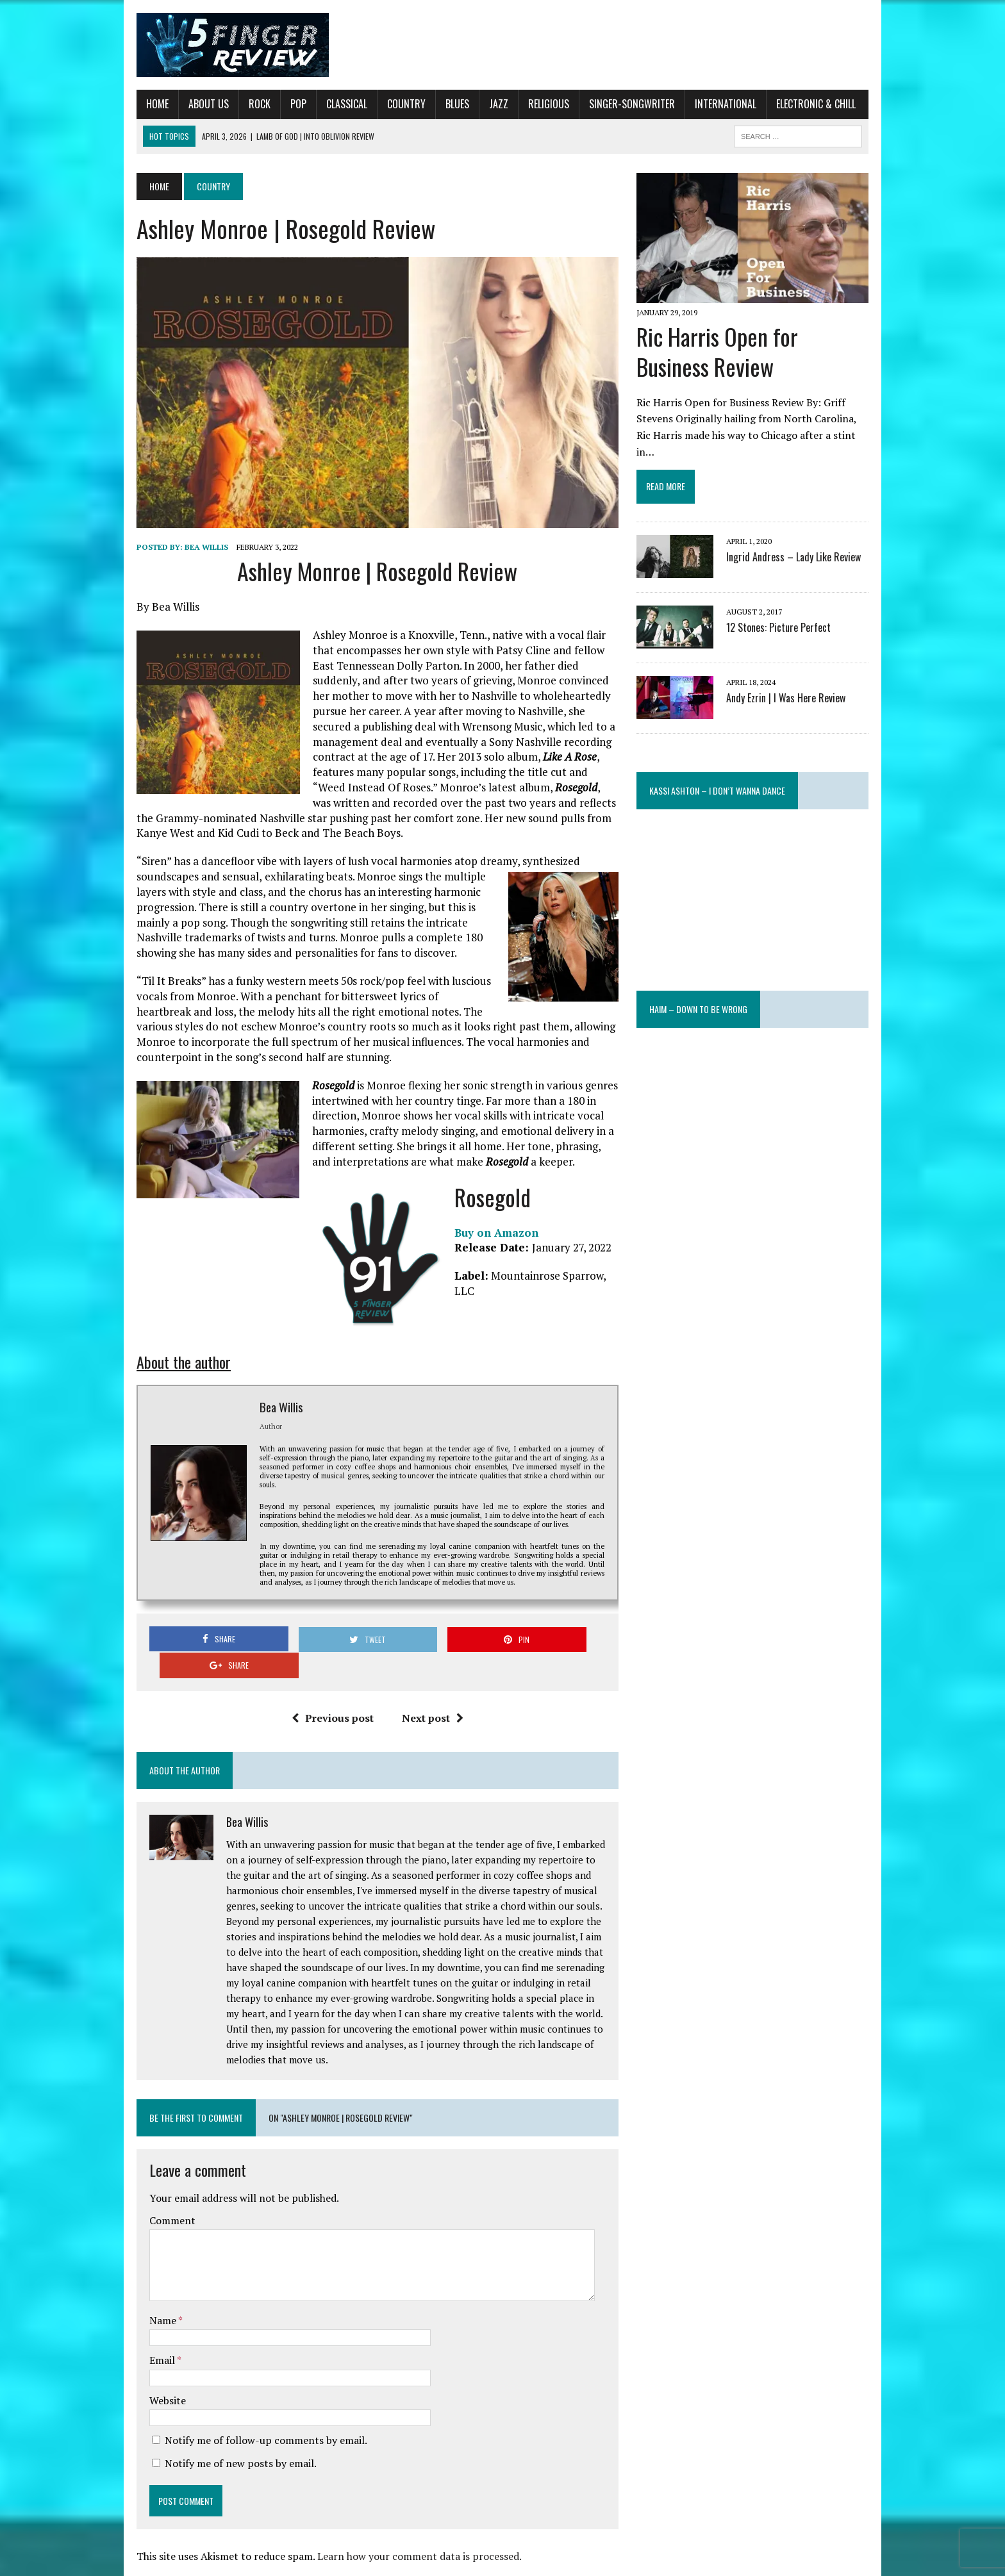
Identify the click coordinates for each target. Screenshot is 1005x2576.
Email (151, 2334)
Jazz (486, 103)
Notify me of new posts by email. (228, 2437)
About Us (196, 103)
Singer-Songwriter (620, 103)
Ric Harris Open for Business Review (760, 356)
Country (394, 103)
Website (155, 2374)
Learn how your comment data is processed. (407, 2530)
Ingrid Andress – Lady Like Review (798, 544)
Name (151, 2294)
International (713, 103)
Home (145, 103)
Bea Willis (194, 556)
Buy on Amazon (484, 1241)
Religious (536, 103)
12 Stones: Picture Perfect (783, 615)
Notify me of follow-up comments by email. (254, 2414)
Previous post (328, 1692)
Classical (334, 103)
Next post (428, 1692)
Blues (445, 103)
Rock (247, 103)
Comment (160, 2195)
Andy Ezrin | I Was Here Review (790, 685)
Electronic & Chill (803, 103)
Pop (286, 103)
